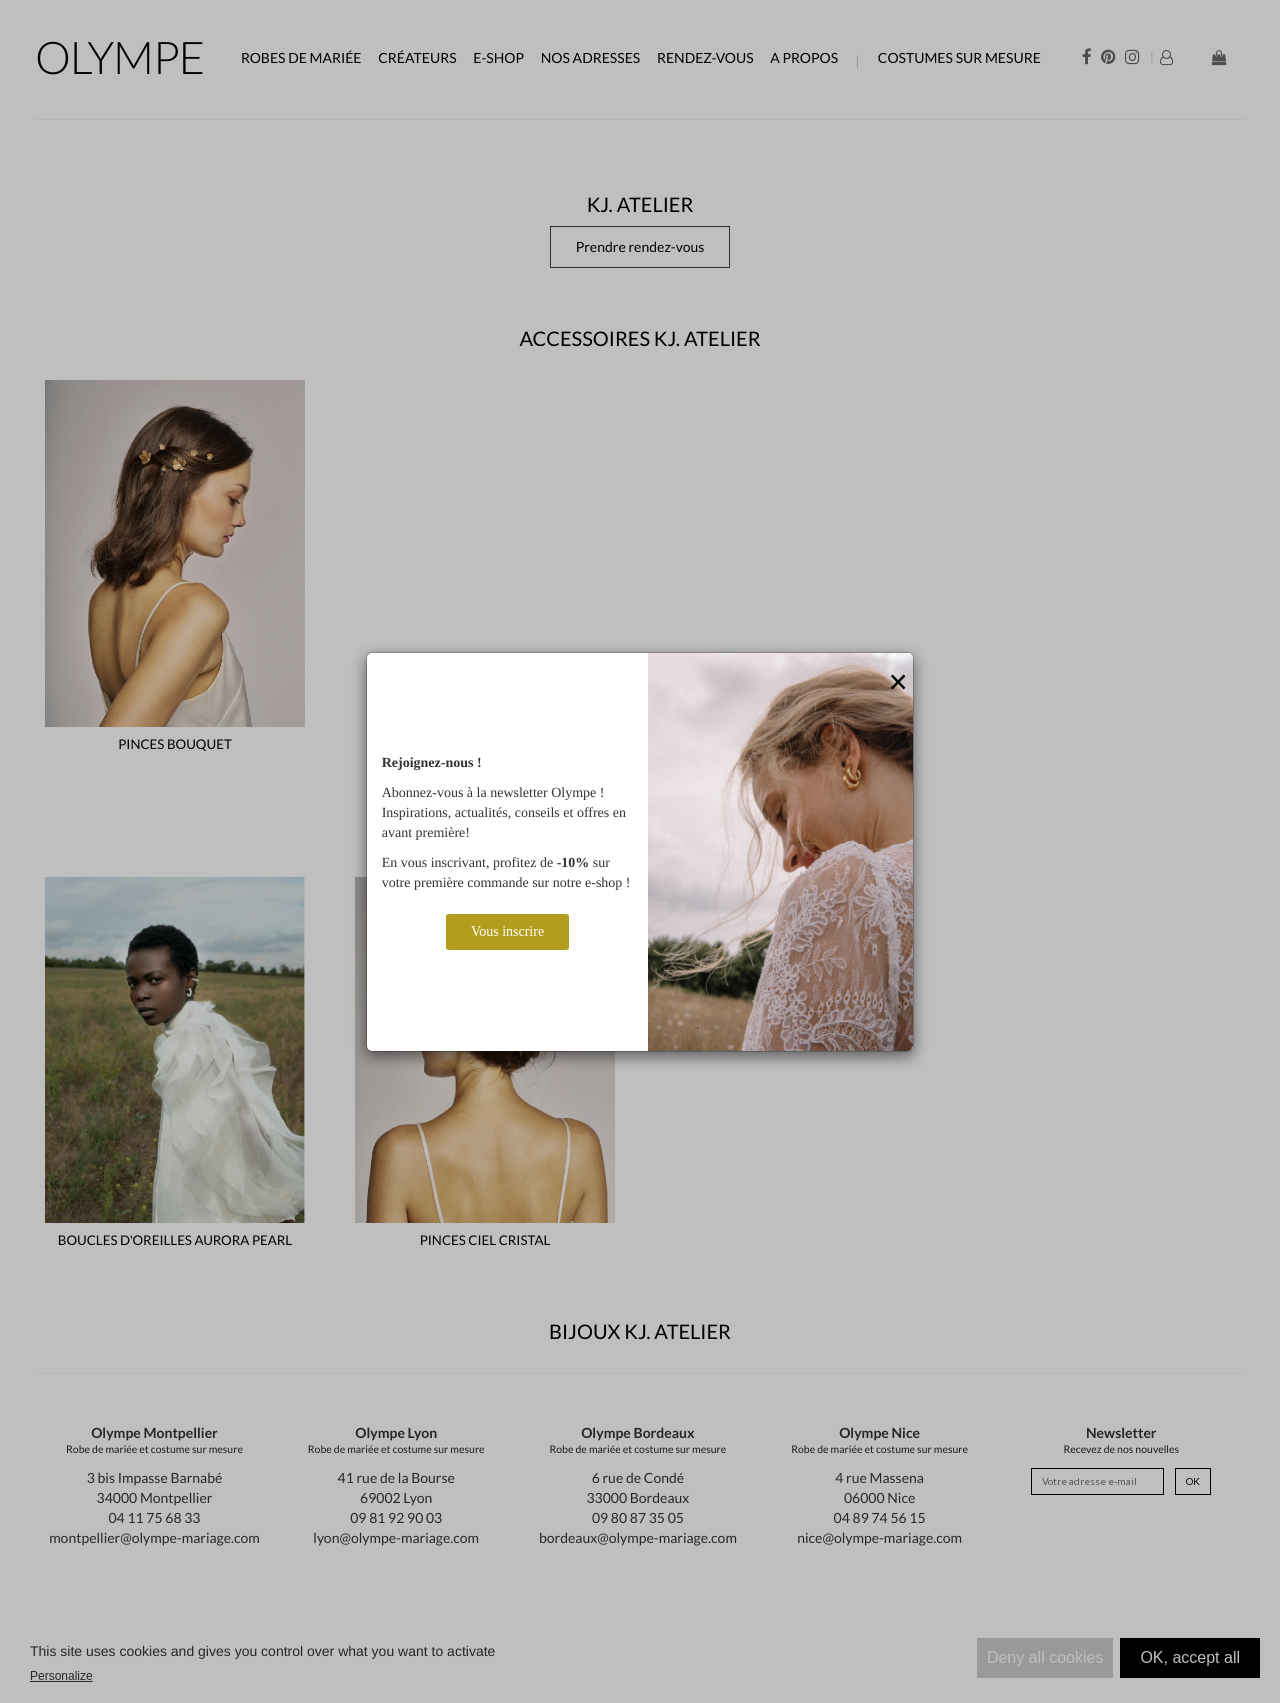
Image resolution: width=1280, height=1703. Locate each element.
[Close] (898, 683)
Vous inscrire (507, 931)
